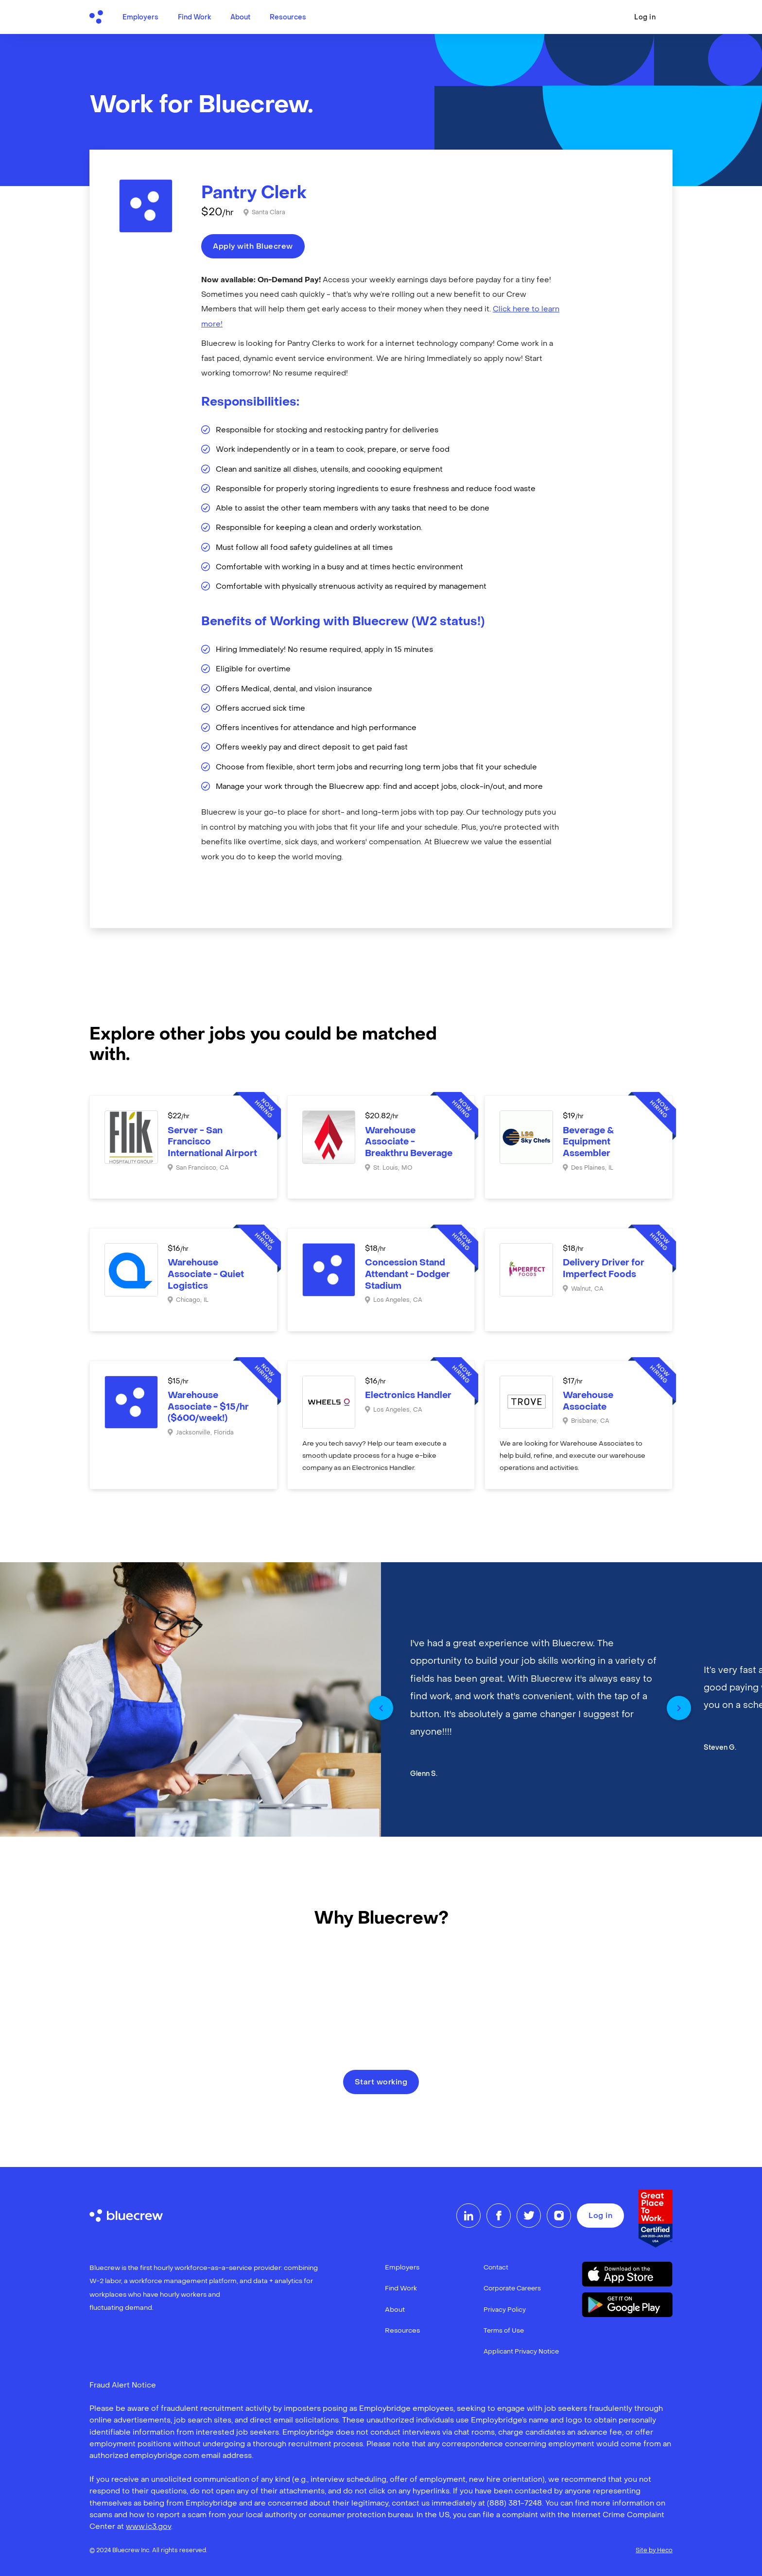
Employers (140, 18)
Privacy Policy (505, 2310)
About (240, 18)
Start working (381, 2082)
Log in (645, 18)
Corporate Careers (512, 2289)
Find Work (194, 18)
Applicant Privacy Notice (521, 2352)
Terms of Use (504, 2331)
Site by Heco (654, 2551)
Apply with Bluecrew (253, 246)
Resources (288, 18)
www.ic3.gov (148, 2527)
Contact (496, 2268)
